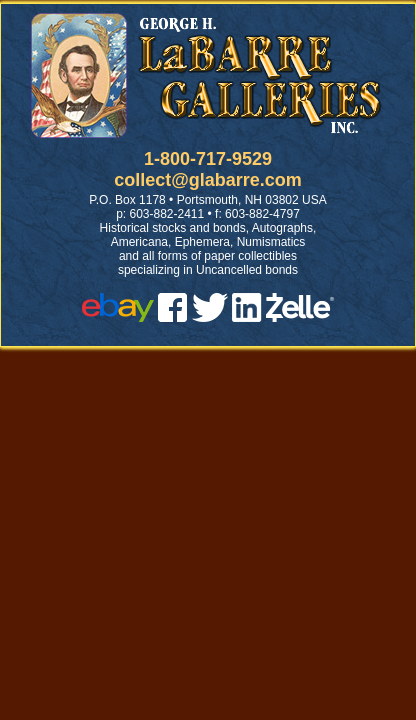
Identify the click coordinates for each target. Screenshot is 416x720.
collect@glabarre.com (208, 180)
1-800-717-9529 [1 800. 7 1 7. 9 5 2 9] (208, 159)
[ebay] (118, 316)
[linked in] (247, 316)
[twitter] (210, 316)
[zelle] (300, 316)
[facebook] (172, 316)
